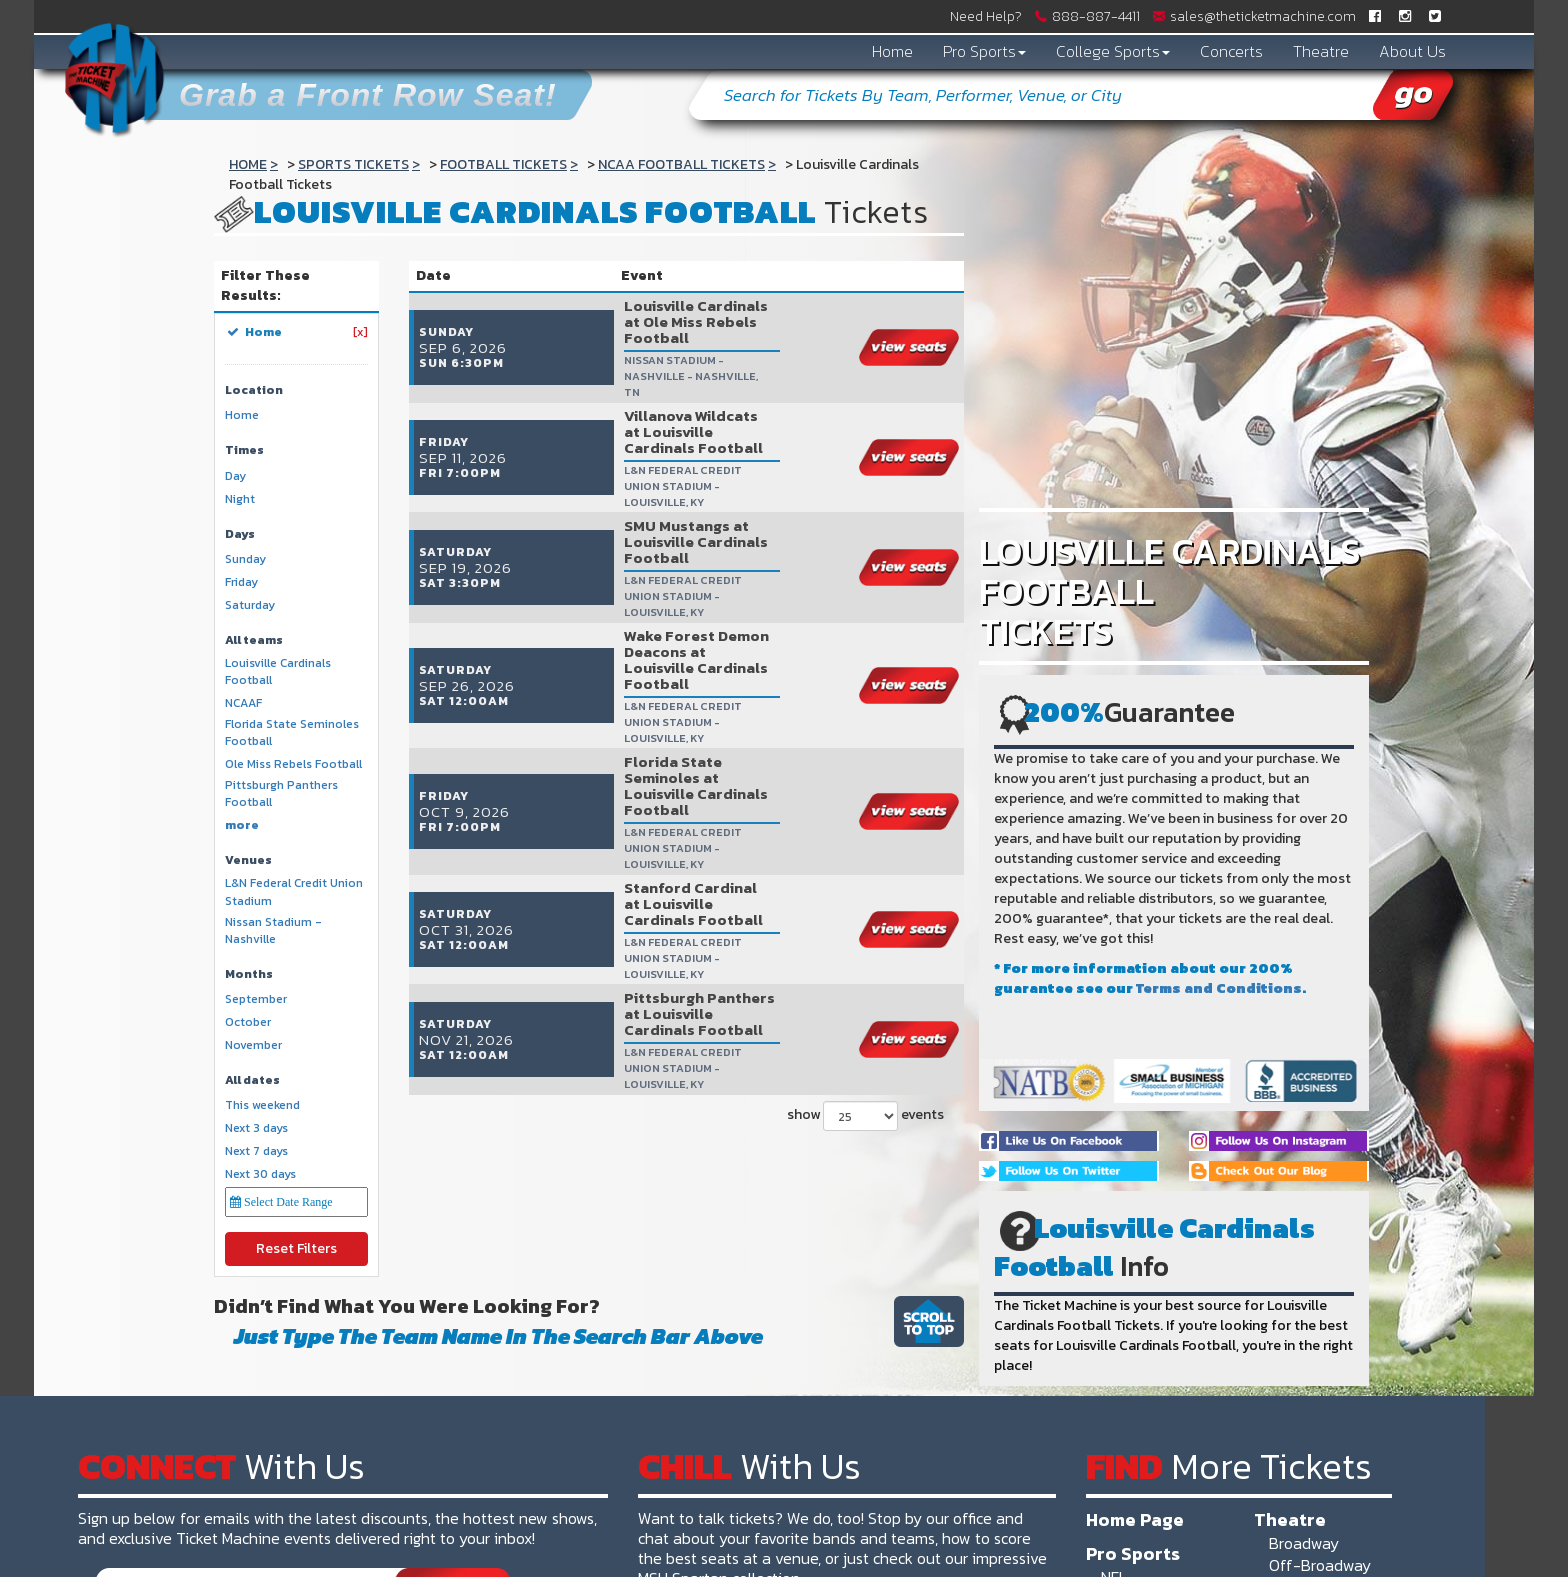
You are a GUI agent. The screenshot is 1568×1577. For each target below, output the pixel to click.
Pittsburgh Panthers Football (281, 794)
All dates (252, 1080)
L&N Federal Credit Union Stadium (294, 892)
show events (865, 846)
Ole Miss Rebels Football (293, 764)
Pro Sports (984, 51)
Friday (241, 582)
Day (235, 476)
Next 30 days (260, 1174)
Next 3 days (256, 1128)
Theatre (1321, 51)
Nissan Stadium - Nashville (273, 931)
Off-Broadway (1320, 1565)
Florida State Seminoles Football (292, 733)
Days (240, 534)
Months (249, 974)
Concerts (1231, 51)
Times (244, 450)
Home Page (1135, 1519)
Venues (248, 860)
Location (254, 390)
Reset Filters (296, 1248)
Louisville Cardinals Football (278, 672)
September (256, 999)
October (248, 1022)
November (253, 1045)
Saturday (250, 605)
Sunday (245, 559)
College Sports (1113, 51)
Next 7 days (256, 1151)
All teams (254, 640)
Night (240, 499)
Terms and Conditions (1219, 988)
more (242, 825)
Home (892, 51)
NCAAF (243, 703)
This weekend (262, 1105)
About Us (1412, 51)
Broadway (1304, 1543)
